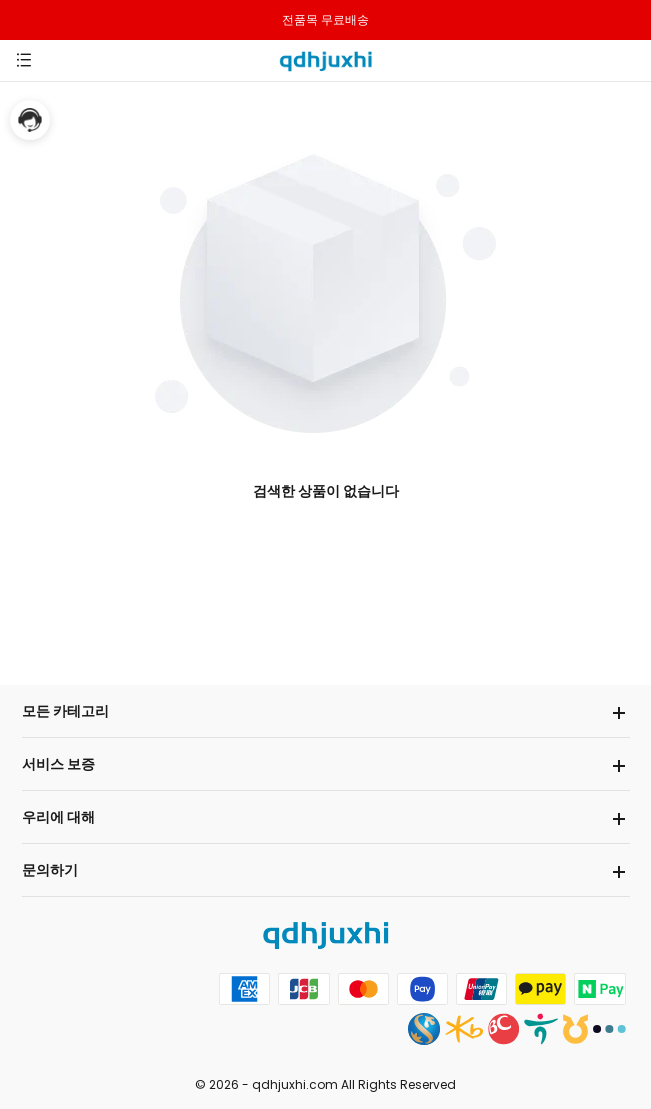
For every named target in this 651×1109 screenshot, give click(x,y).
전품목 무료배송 (325, 19)
